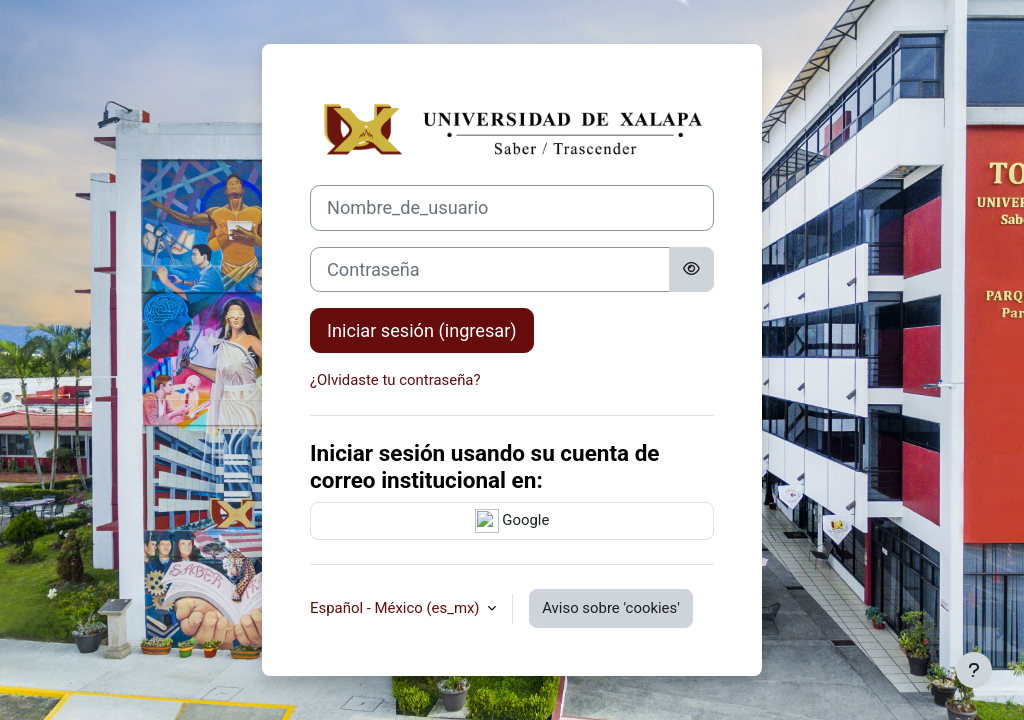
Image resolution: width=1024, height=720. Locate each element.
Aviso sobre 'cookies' (611, 608)
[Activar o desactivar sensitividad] (691, 269)
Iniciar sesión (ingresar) (422, 330)
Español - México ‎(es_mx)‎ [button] (396, 608)
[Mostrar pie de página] (974, 670)
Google (512, 521)
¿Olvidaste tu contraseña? (395, 380)
